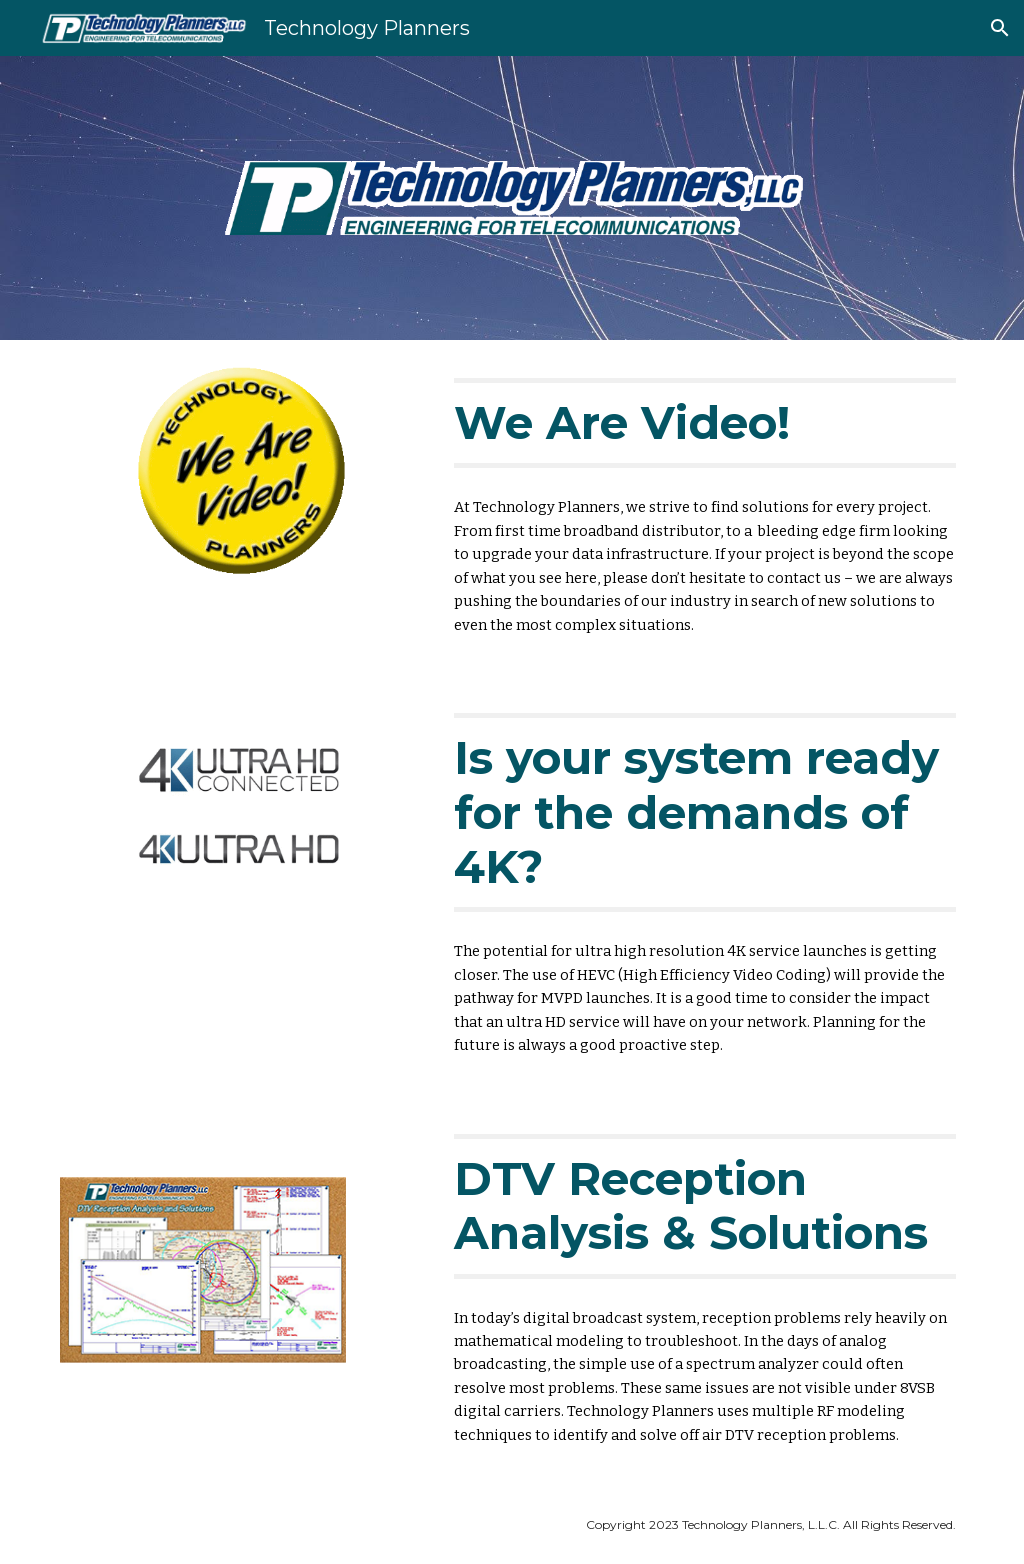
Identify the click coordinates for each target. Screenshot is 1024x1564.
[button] (1000, 28)
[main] (705, 423)
